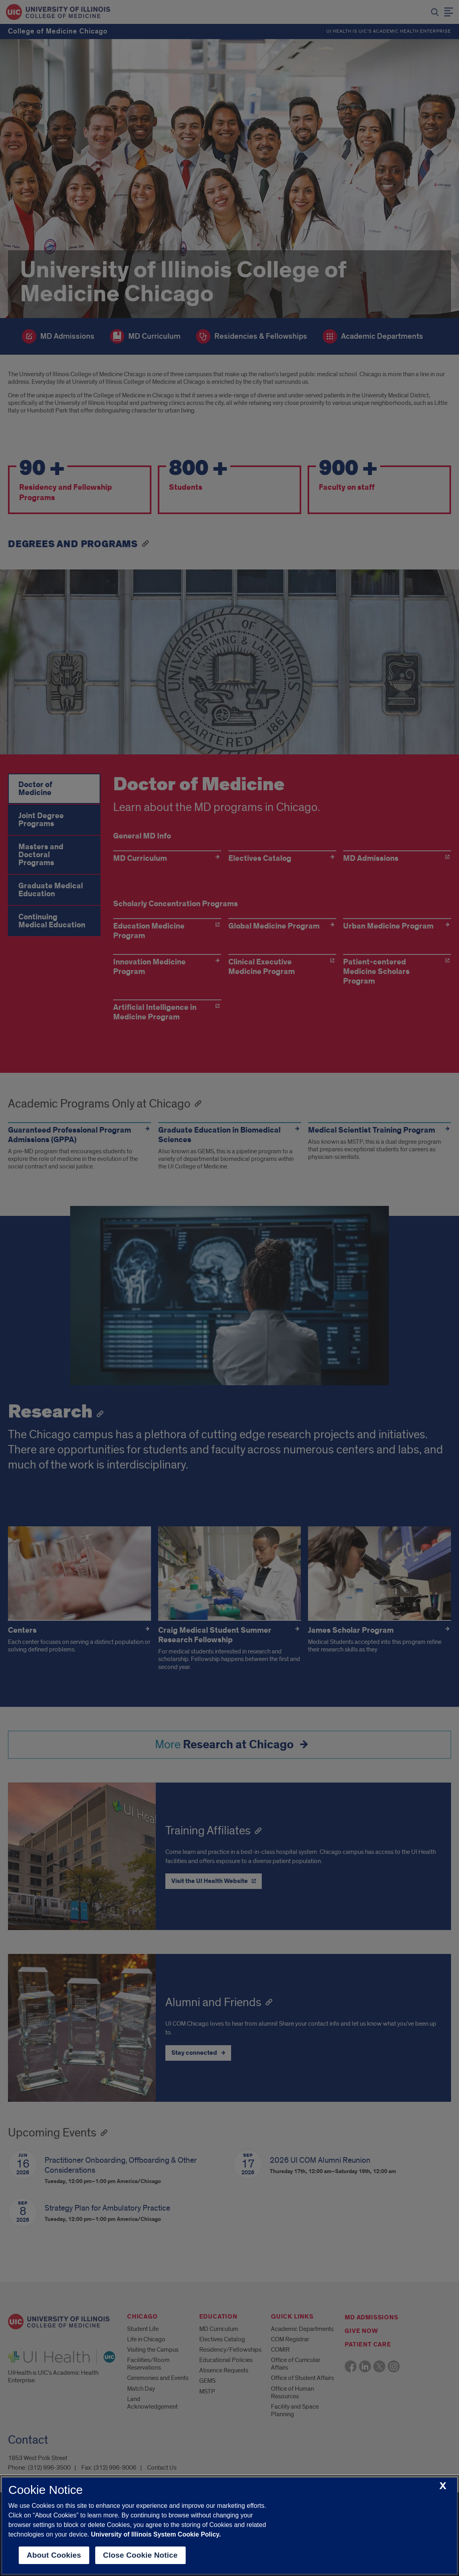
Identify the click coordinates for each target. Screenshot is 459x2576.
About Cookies (54, 2555)
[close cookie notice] (443, 2486)
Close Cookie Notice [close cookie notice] (140, 2555)
